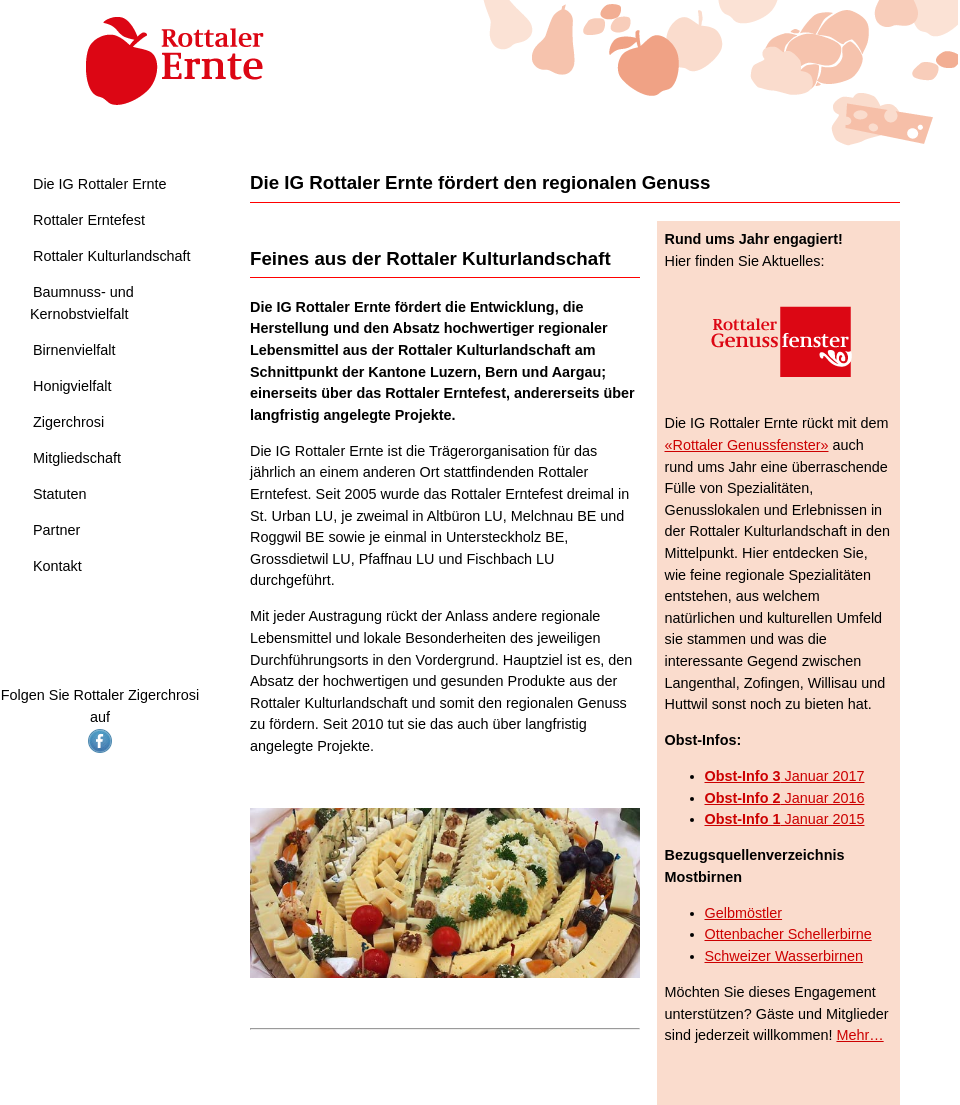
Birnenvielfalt (74, 350)
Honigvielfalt (72, 386)
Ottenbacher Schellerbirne (788, 934)
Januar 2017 (785, 776)
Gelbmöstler (744, 913)
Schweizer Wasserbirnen (784, 956)
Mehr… (859, 1035)
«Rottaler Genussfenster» (747, 445)
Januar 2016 (785, 798)
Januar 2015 (785, 819)
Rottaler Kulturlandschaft (112, 256)
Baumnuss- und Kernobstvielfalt (82, 303)
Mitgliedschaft (77, 458)
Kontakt (57, 566)
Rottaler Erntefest (89, 220)
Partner (56, 530)
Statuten (60, 494)
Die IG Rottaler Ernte (100, 184)
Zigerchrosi (68, 422)
